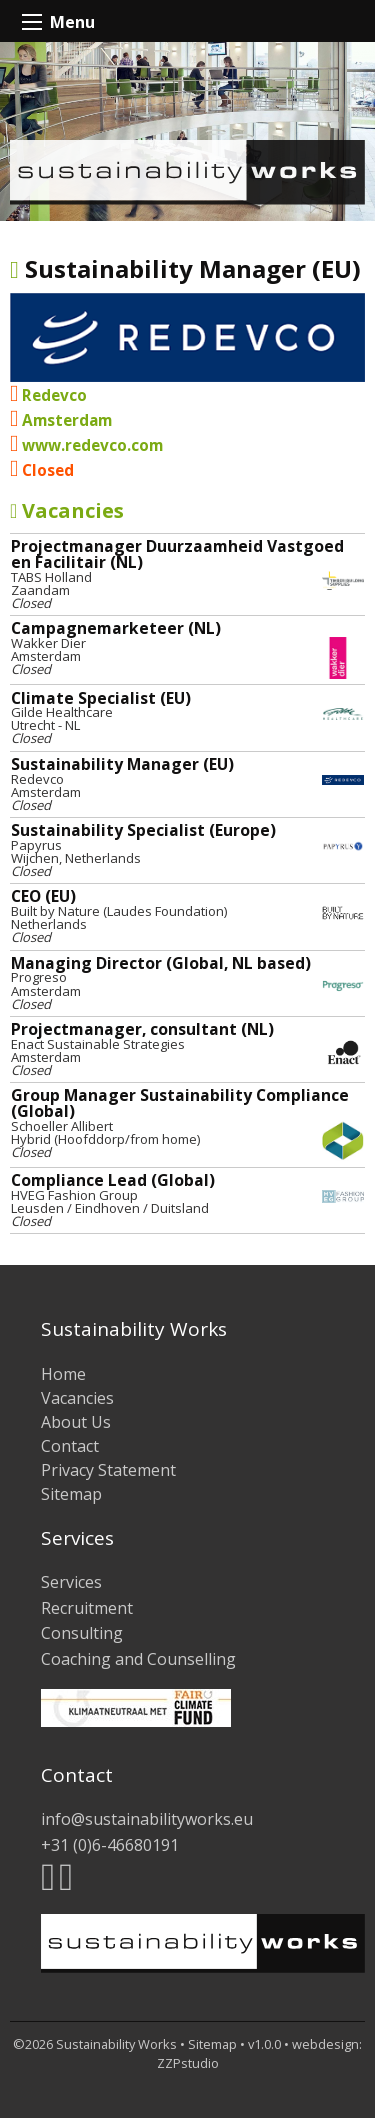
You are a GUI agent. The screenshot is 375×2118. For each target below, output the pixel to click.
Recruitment (87, 1608)
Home (63, 1374)
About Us (76, 1422)
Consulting (82, 1633)
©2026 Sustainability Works (95, 2044)
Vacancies (67, 510)
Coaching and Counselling (138, 1659)
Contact (70, 1446)
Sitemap (71, 1494)
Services (71, 1582)
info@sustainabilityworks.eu (147, 1819)
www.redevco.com (92, 445)
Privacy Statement (108, 1470)
